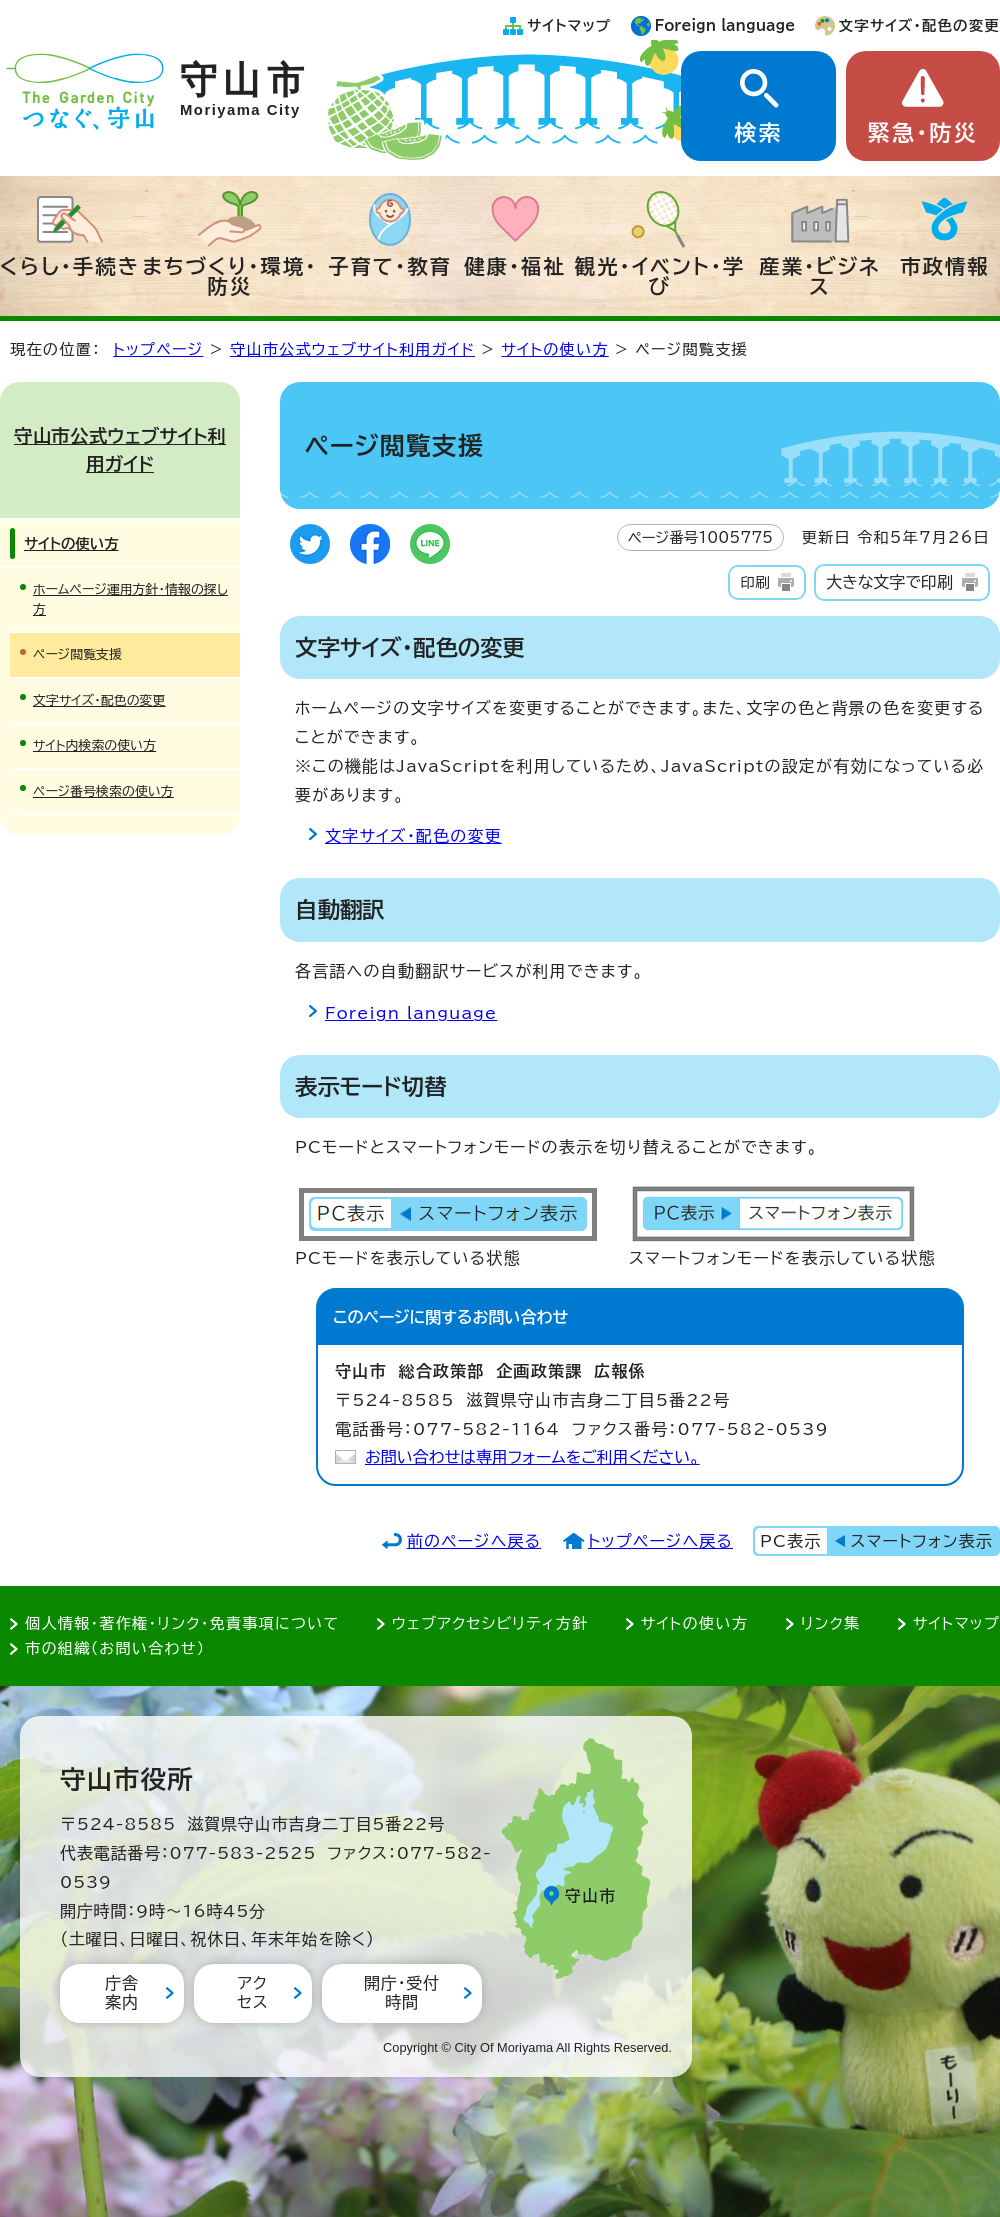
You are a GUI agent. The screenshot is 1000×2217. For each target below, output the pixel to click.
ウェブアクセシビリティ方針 (490, 1623)
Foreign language (725, 25)
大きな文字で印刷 (889, 582)
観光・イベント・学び (660, 276)
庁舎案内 (122, 1992)
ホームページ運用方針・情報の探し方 (130, 599)
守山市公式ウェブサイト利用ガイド (352, 349)
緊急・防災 (923, 133)
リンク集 (831, 1623)
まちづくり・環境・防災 (230, 276)
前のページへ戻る (474, 1541)
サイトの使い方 (554, 349)
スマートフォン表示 (922, 1541)
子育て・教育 (390, 266)
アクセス (252, 1992)
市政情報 (945, 266)
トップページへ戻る (660, 1541)
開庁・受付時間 (402, 1992)
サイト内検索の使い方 (94, 745)
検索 (758, 133)
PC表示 (790, 1541)
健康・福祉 (515, 266)
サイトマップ (569, 25)
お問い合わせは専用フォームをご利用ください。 (532, 1457)
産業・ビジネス (819, 276)
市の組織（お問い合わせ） (115, 1648)
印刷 (754, 582)
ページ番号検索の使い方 (103, 791)
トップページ (158, 349)
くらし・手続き (70, 266)
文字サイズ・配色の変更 (919, 25)
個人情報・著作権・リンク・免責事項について (182, 1623)
